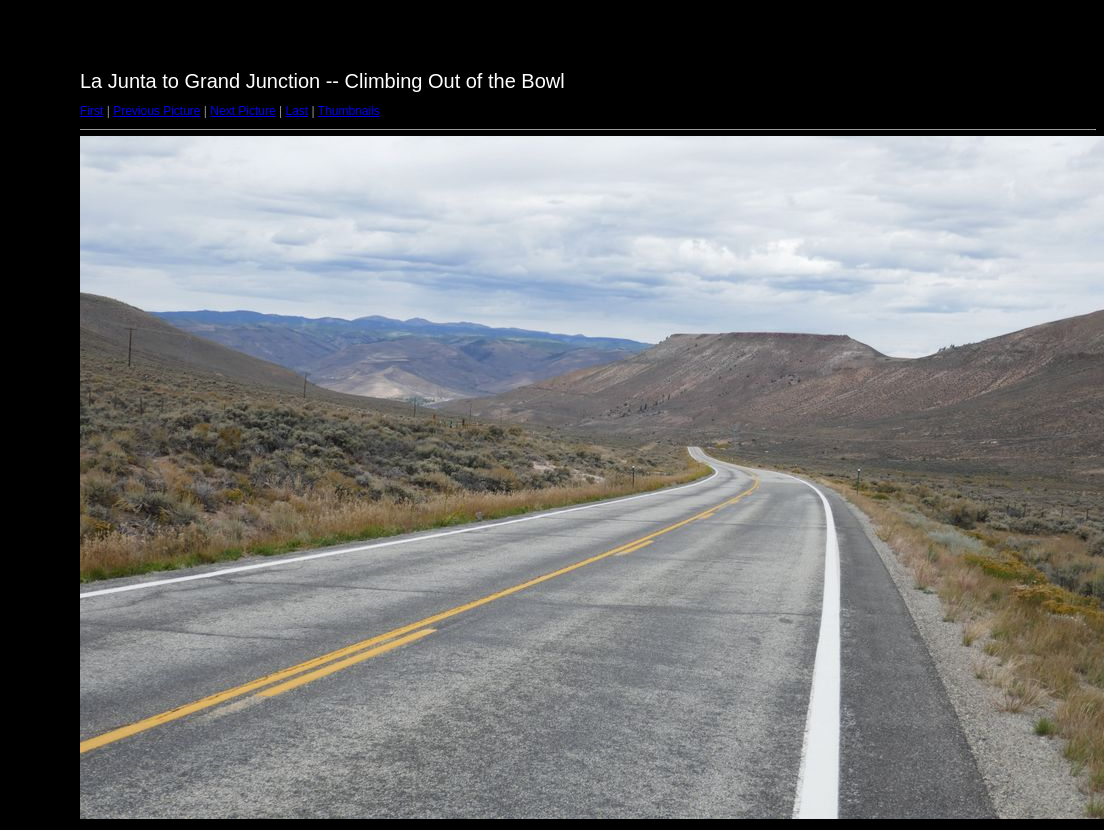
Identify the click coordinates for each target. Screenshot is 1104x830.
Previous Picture (156, 111)
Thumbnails (349, 111)
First (91, 111)
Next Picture (242, 111)
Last (296, 111)
